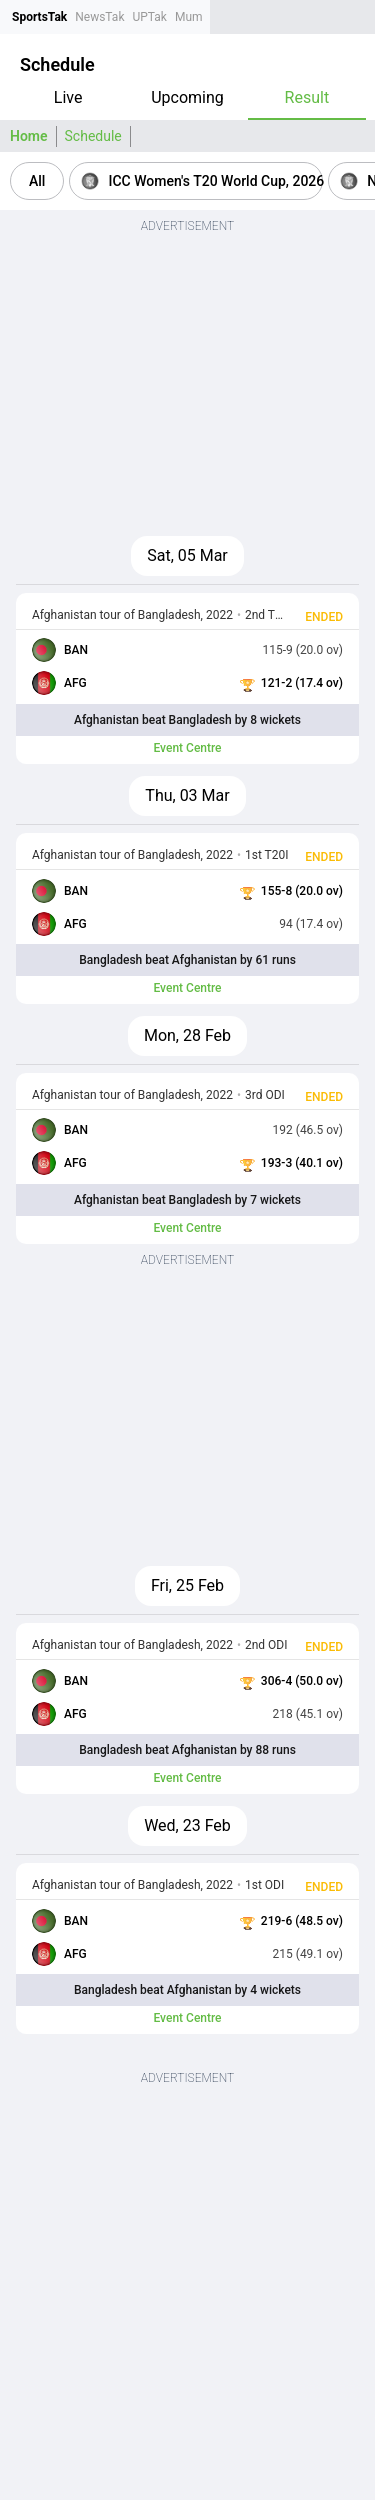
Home (29, 136)
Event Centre (187, 748)
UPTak (149, 17)
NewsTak (99, 17)
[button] (37, 181)
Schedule (93, 136)
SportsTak (39, 17)
